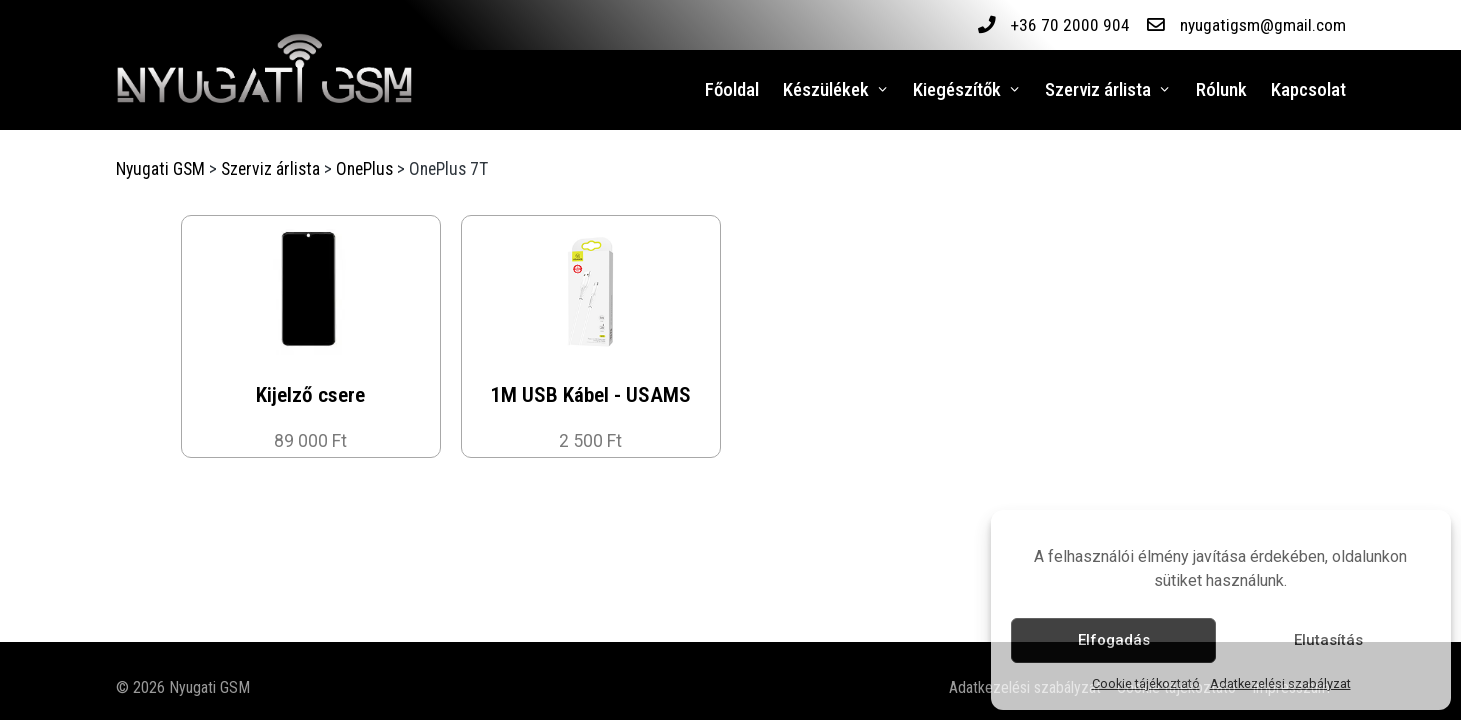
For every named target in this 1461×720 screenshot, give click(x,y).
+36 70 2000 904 (1069, 25)
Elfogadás (1114, 640)
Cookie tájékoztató (1146, 683)
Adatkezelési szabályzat (1280, 683)
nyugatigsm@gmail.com (1262, 25)
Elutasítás (1328, 640)
